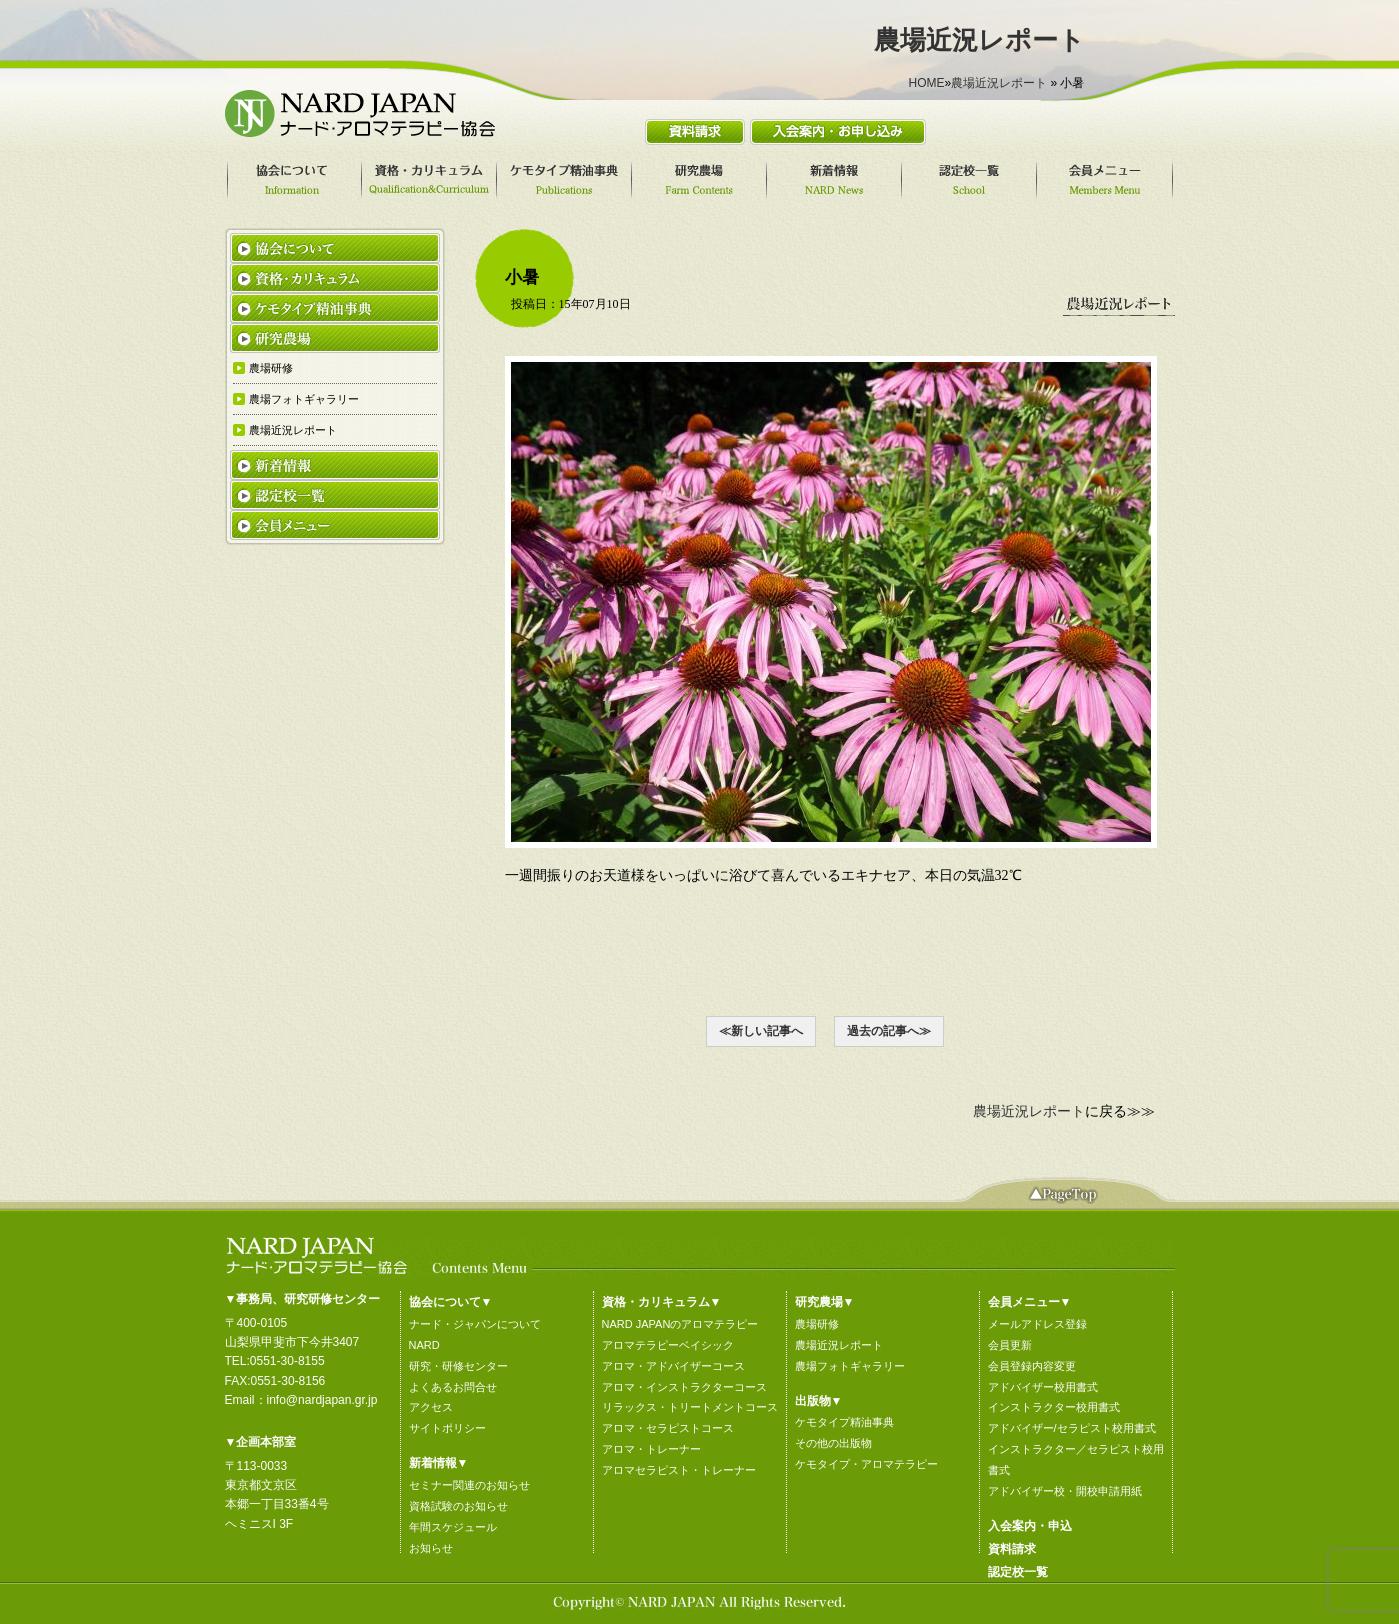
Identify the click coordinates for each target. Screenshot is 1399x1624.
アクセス (431, 1407)
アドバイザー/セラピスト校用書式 (1072, 1428)
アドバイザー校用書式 (1043, 1387)
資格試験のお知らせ (458, 1506)
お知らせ (431, 1548)
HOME (926, 83)
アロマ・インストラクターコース (684, 1387)
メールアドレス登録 (1037, 1324)
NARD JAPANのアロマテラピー (680, 1324)
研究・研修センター (458, 1366)
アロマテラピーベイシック (668, 1345)
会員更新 (1010, 1345)
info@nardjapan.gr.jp (322, 1400)
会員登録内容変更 (1032, 1366)
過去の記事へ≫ (889, 1031)
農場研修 (817, 1324)
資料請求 (1012, 1549)
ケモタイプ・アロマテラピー (866, 1464)
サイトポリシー (447, 1428)
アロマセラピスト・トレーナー (679, 1470)
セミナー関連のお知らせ (469, 1485)
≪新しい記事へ (761, 1031)
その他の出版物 (833, 1443)
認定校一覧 (1018, 1572)
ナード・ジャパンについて (475, 1324)
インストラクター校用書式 (1054, 1407)
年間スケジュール (453, 1527)
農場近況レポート (999, 83)
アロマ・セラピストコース (668, 1428)
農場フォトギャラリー (850, 1366)
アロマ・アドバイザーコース (673, 1366)
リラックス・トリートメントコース (690, 1407)
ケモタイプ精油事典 (844, 1422)
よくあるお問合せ (453, 1387)
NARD (424, 1345)
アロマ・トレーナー (651, 1449)
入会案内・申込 (1030, 1526)
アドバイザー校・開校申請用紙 (1065, 1491)
